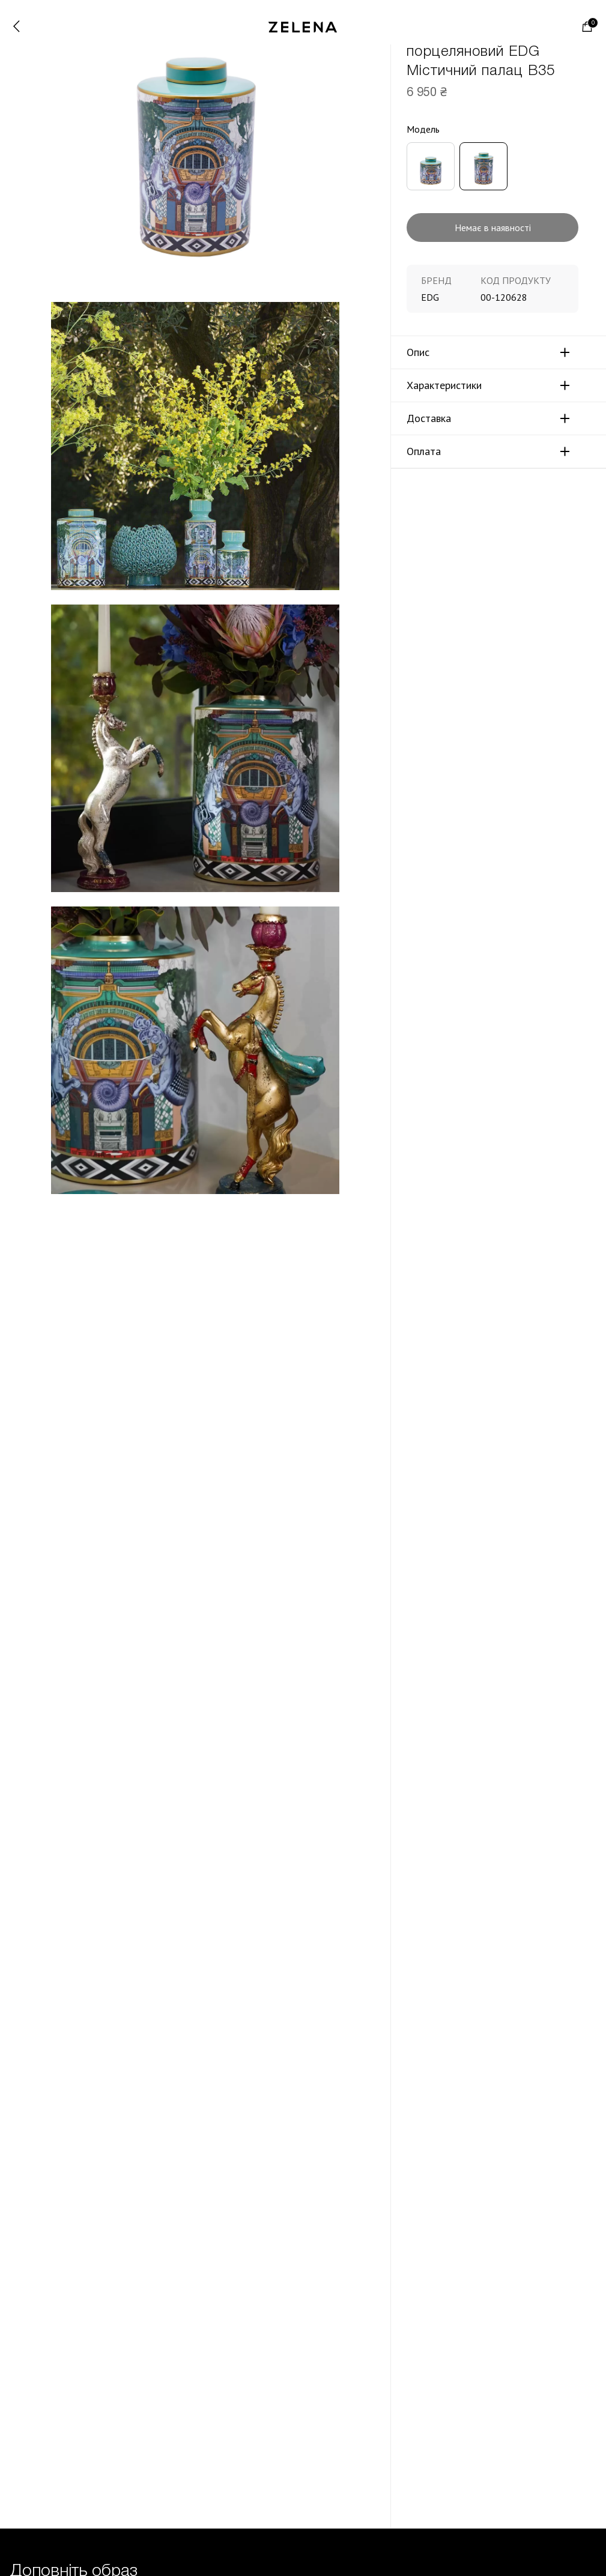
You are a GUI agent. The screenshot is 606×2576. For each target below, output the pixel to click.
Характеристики (444, 385)
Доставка (429, 418)
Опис (418, 352)
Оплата (424, 451)
